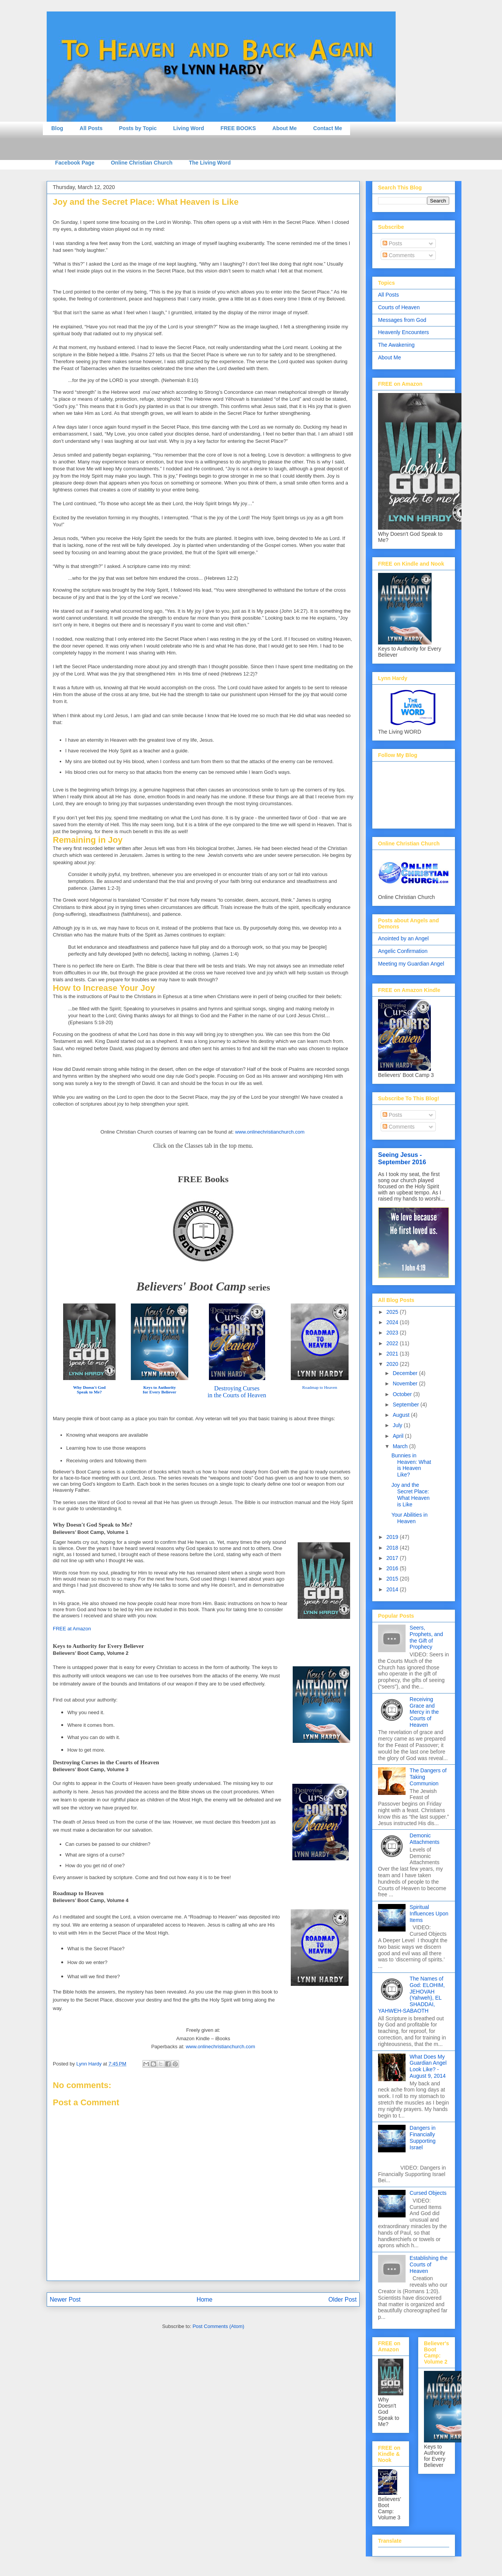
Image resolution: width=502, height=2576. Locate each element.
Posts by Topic (138, 128)
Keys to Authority (159, 1387)
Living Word (188, 128)
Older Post (342, 2299)
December (406, 1373)
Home (205, 2299)
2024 (393, 1322)
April (399, 1436)
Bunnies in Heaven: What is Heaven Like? (411, 1465)
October (403, 1394)
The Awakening (396, 345)
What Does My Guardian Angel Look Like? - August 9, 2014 (428, 2066)
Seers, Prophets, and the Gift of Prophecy (426, 1637)
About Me (284, 128)
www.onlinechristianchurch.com (220, 2046)
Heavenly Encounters (403, 332)
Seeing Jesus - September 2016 (402, 1158)
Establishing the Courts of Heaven (429, 2264)
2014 (393, 1589)
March (401, 1446)
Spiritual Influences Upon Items (429, 1913)
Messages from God (402, 320)
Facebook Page (75, 163)
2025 (393, 1312)
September (406, 1404)
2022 (393, 1343)
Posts (392, 243)
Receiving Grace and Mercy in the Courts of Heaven (424, 1712)
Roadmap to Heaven (319, 1387)
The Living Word (210, 163)
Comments (399, 255)
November (406, 1383)
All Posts (91, 128)
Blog (57, 128)
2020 (393, 1364)
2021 (393, 1354)
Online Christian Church (142, 163)
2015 (393, 1579)
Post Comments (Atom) (218, 2326)
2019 (393, 1537)
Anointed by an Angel (403, 938)
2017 (393, 1558)
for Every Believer (159, 1392)
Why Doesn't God (89, 1387)
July (398, 1425)
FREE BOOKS (238, 128)
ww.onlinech (272, 1132)
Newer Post (65, 2299)
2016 (393, 1568)
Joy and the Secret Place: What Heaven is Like (410, 1494)
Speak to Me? (89, 1392)
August (402, 1415)
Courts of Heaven (399, 307)
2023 (393, 1333)
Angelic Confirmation (402, 951)
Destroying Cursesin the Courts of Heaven (237, 1391)
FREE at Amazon (72, 1628)
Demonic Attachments (425, 1838)
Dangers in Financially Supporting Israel (423, 2137)
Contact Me (327, 128)
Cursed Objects (428, 2193)
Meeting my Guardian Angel (411, 964)
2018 (393, 1548)
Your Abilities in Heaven (409, 1518)
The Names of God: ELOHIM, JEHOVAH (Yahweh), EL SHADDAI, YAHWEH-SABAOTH (411, 1995)
